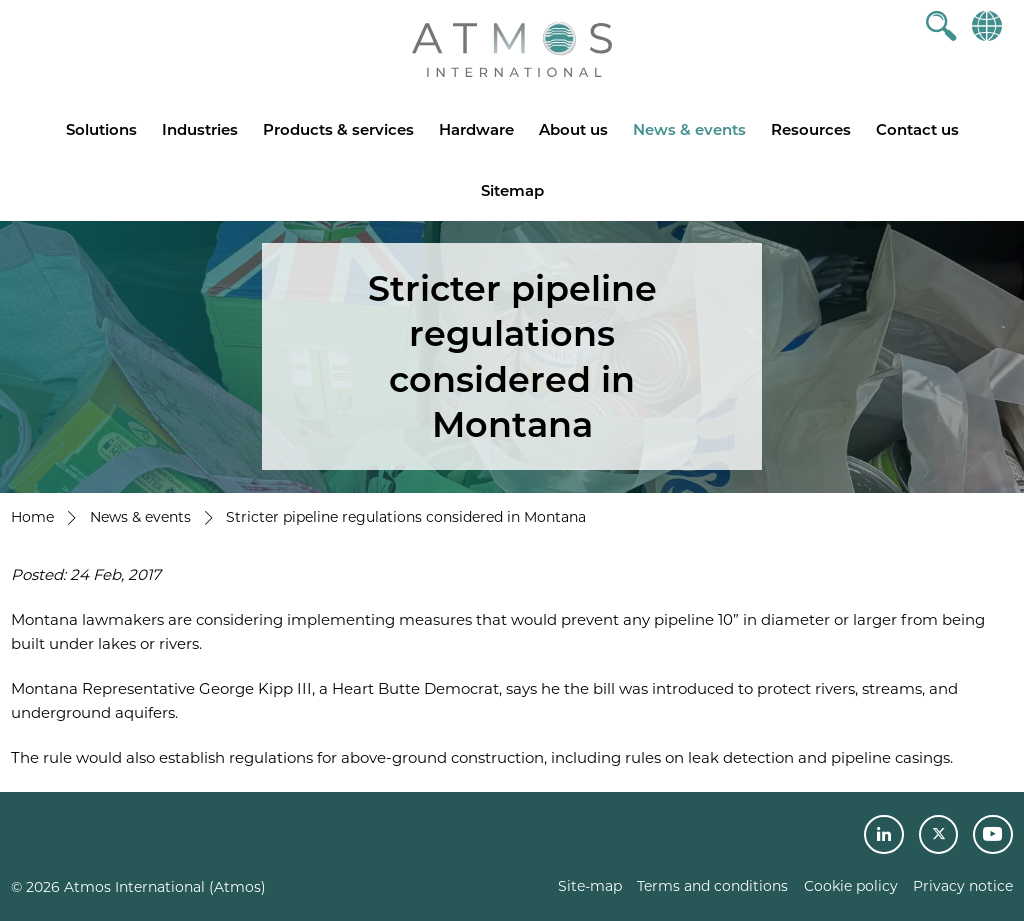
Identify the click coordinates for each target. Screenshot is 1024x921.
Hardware (476, 129)
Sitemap (512, 190)
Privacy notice (963, 886)
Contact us (917, 129)
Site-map (590, 886)
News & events (689, 129)
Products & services (338, 129)
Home (32, 517)
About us (573, 129)
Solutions (101, 129)
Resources (811, 129)
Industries (200, 129)
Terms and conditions (712, 886)
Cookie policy (851, 886)
